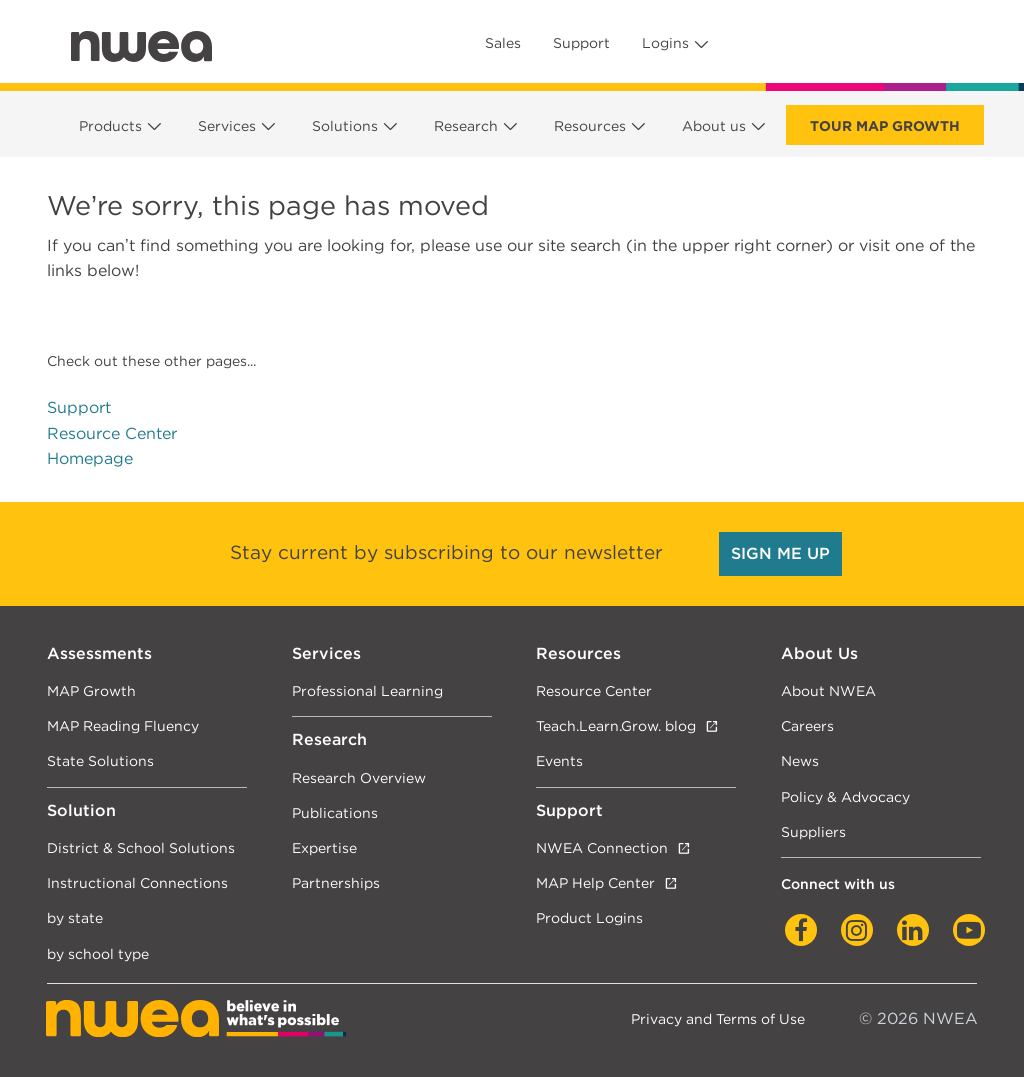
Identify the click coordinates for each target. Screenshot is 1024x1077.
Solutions (345, 126)
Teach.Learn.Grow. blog (616, 725)
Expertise (324, 847)
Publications (335, 812)
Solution (81, 810)
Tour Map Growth (885, 126)
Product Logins (589, 917)
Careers (807, 725)
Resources (590, 126)
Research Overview (359, 777)
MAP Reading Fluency (123, 725)
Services (227, 126)
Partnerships (336, 882)
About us (714, 126)
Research (466, 126)
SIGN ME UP (780, 553)
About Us (819, 653)
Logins (665, 43)
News (800, 760)
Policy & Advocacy (845, 796)
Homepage (90, 458)
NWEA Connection (602, 847)
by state (75, 917)
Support (581, 43)
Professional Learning (367, 690)
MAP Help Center (595, 882)
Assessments (99, 653)
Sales (503, 43)
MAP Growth (91, 690)
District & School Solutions (141, 847)
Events (559, 760)
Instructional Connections (137, 882)
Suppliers (813, 831)
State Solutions (100, 760)
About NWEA (828, 690)
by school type (98, 953)
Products (110, 126)
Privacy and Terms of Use (718, 1018)
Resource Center (112, 433)
